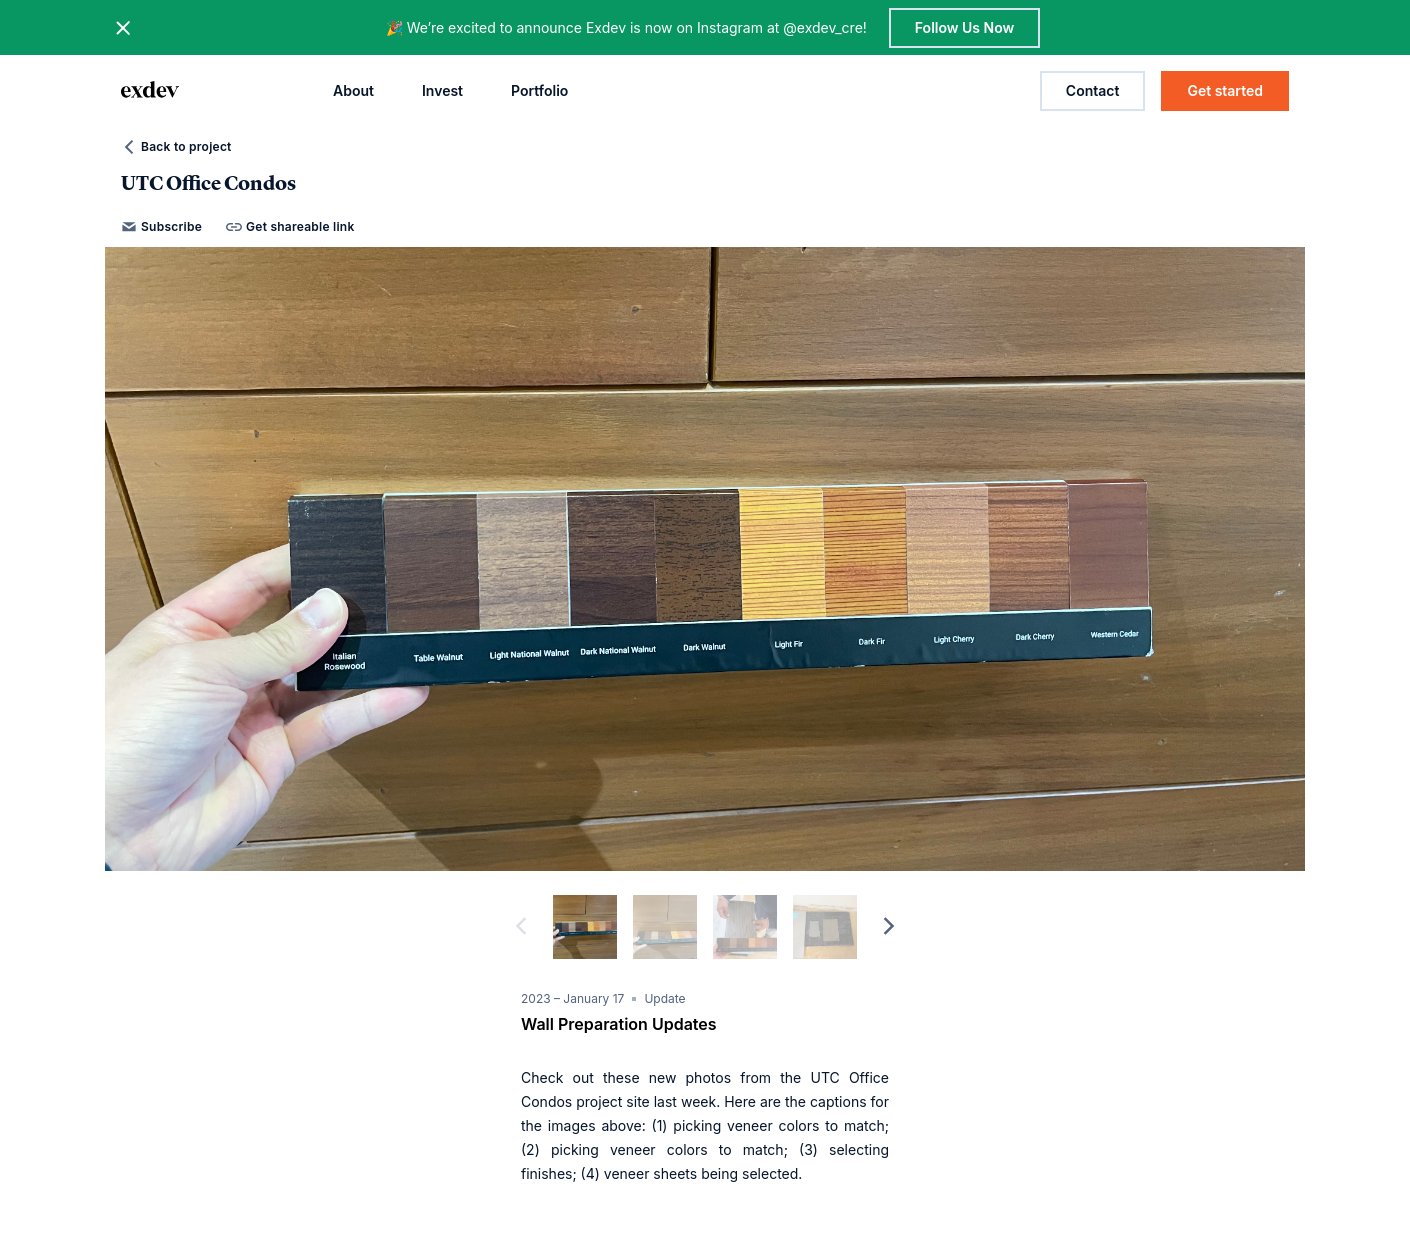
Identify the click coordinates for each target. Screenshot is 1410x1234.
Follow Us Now (964, 27)
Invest (442, 90)
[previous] (521, 927)
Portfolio (539, 90)
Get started (1225, 90)
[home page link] (150, 91)
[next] (889, 927)
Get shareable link (290, 227)
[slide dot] (585, 927)
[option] (705, 559)
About (353, 90)
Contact (1093, 90)
